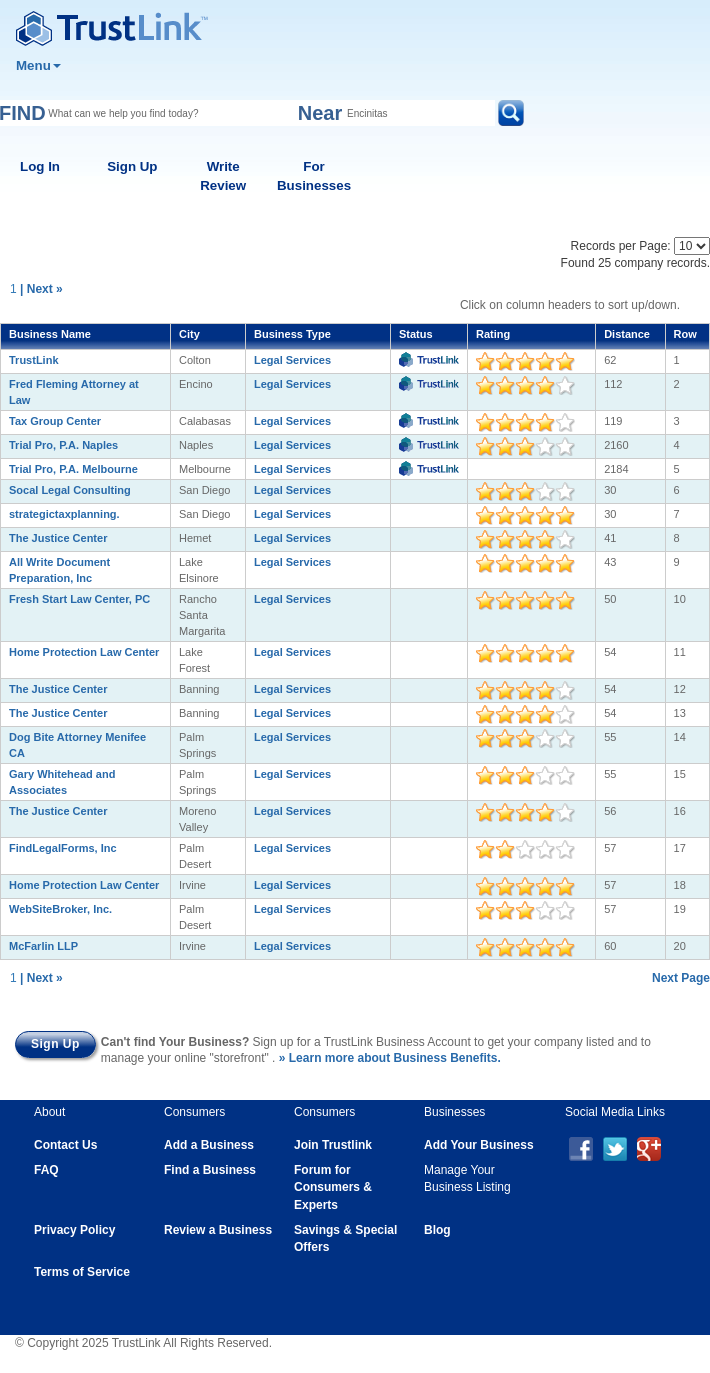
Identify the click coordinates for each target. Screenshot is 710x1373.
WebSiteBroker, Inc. (60, 909)
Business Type (292, 334)
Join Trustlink (333, 1145)
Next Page (681, 978)
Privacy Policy (74, 1230)
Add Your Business (479, 1145)
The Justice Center (58, 538)
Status (416, 334)
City (189, 334)
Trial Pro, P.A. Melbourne (73, 469)
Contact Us (65, 1145)
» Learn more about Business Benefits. (390, 1058)
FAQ (46, 1170)
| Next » (41, 289)
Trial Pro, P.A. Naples (63, 445)
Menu (38, 65)
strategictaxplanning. (64, 514)
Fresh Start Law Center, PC (79, 599)
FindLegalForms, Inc (63, 848)
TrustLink (34, 360)
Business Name (50, 334)
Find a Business (210, 1170)
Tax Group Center (55, 421)
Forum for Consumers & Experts (333, 1187)
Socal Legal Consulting (70, 490)
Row (685, 334)
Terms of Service (82, 1272)
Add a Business (209, 1145)
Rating (493, 334)
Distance (627, 334)
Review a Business (218, 1230)
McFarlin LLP (43, 946)
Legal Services (292, 360)
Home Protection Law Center (84, 652)
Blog (437, 1230)
